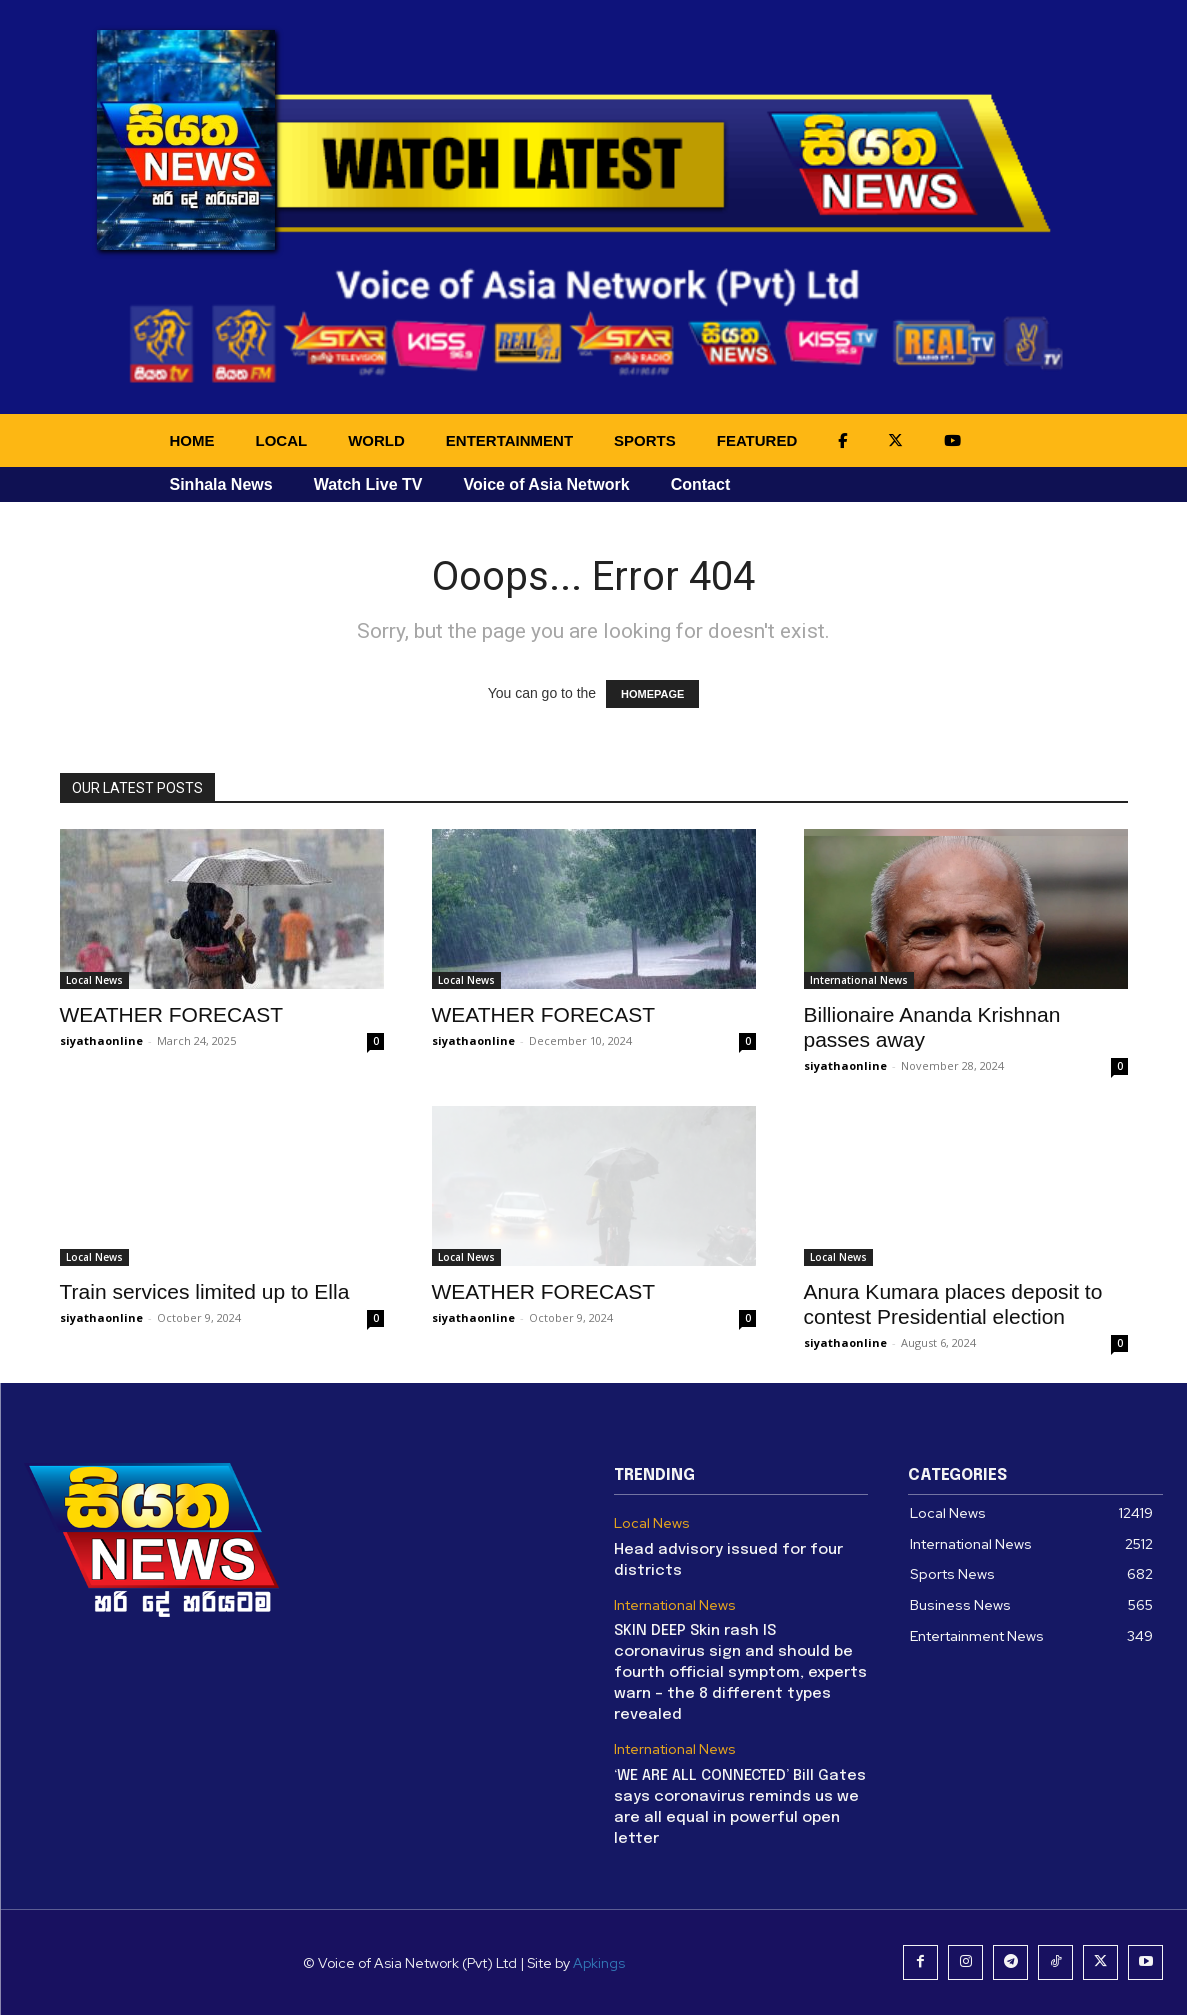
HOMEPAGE (652, 694)
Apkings (599, 1963)
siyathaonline (101, 1040)
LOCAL (282, 440)
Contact (701, 484)
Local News (94, 980)
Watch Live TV (368, 484)
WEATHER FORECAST (172, 1014)
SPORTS (645, 440)
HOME (192, 440)
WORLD (376, 440)
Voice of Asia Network (546, 484)
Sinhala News (221, 484)
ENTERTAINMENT (509, 440)
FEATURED (757, 440)
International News (859, 980)
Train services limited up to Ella (205, 1291)
